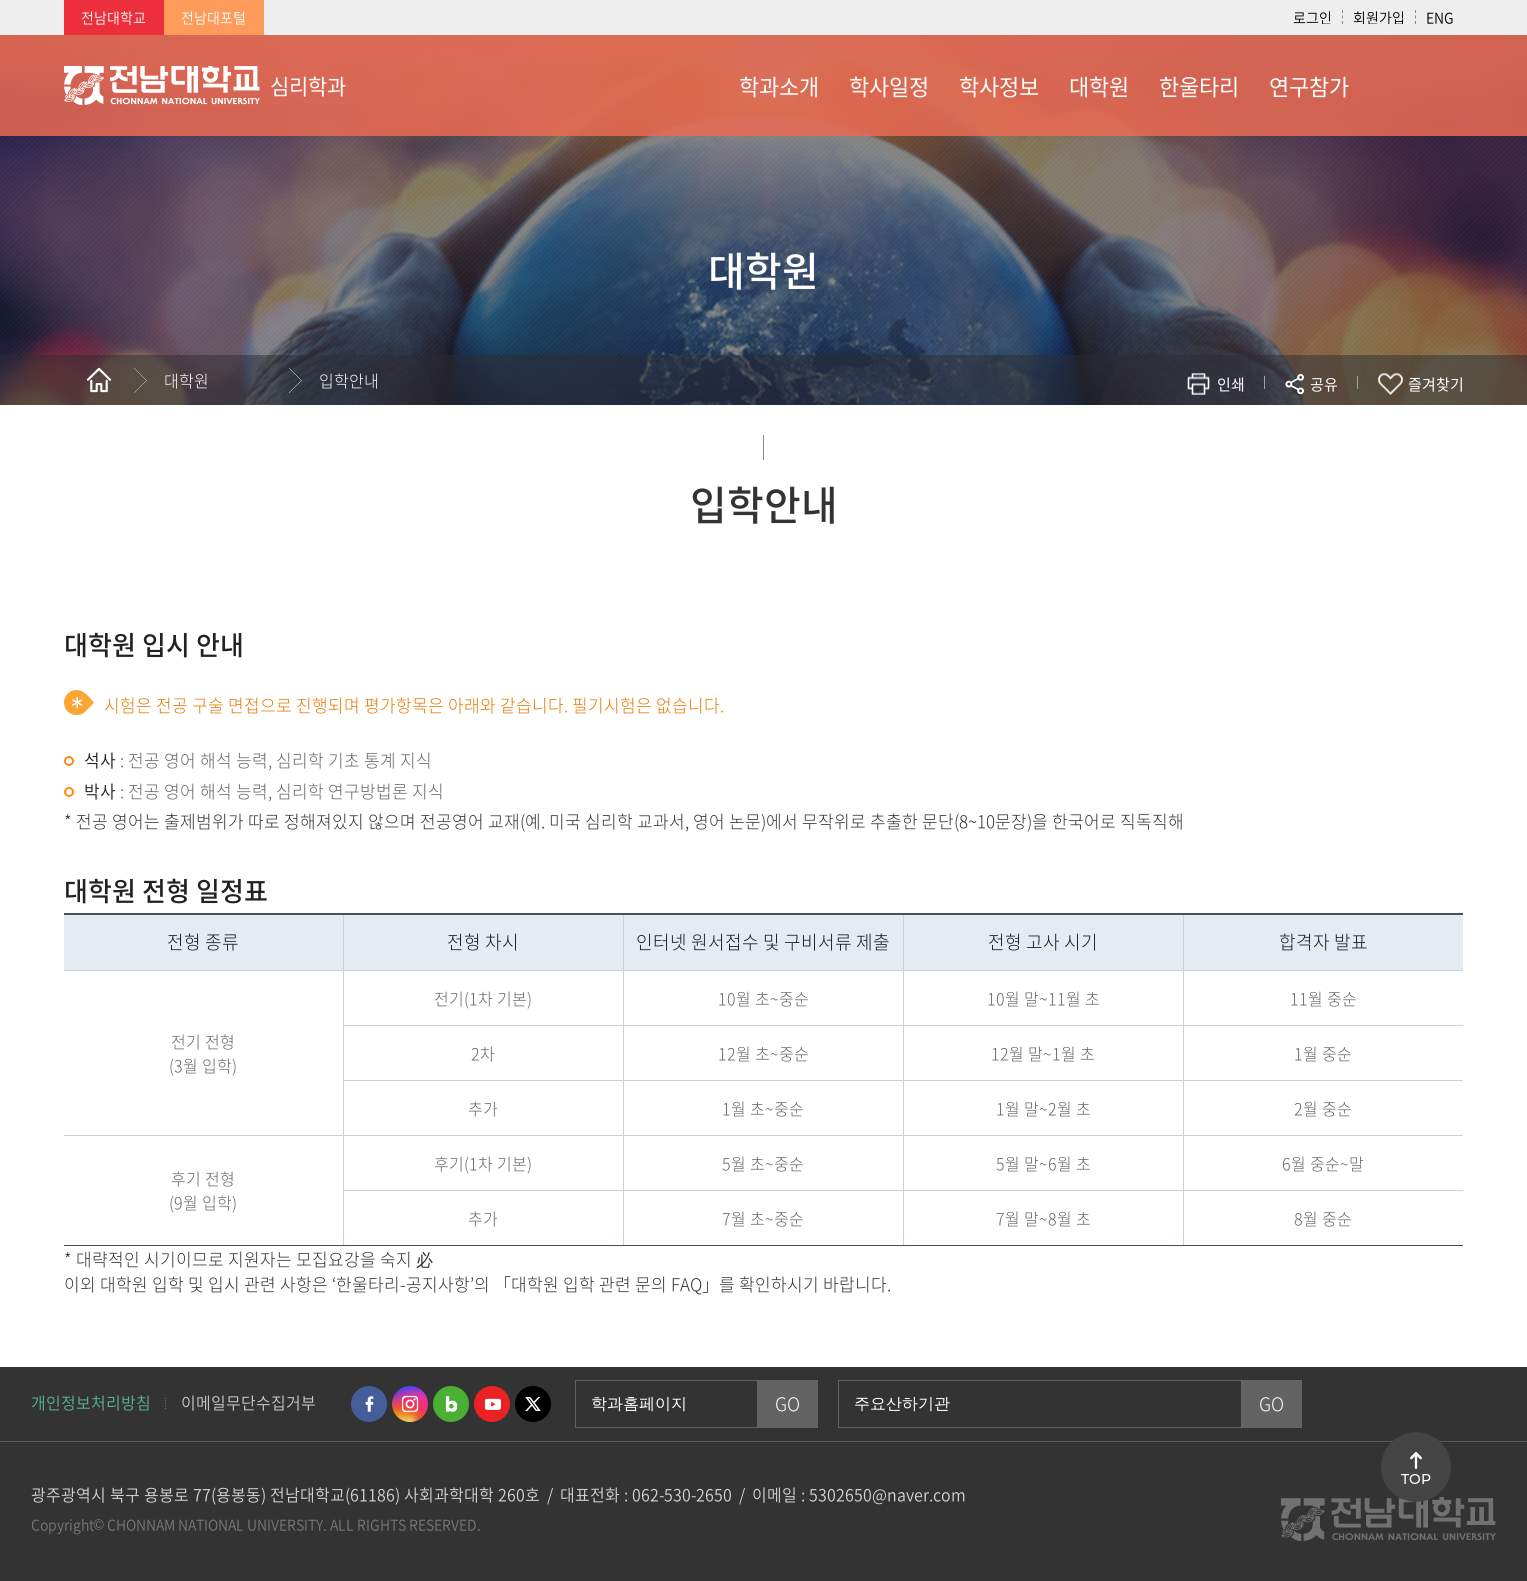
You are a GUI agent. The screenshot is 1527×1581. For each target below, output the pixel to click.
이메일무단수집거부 (248, 1402)
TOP (1416, 1479)
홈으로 (99, 380)
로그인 (1312, 17)
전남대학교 (113, 17)
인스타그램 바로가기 (410, 1404)
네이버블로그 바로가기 (451, 1404)
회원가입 (1379, 17)
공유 (1324, 384)
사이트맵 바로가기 (1414, 85)
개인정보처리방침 (91, 1402)
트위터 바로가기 (533, 1404)
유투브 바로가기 (492, 1404)
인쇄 (1231, 384)
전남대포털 (213, 17)
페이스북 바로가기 (369, 1404)
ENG (1440, 17)
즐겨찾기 (1436, 384)
